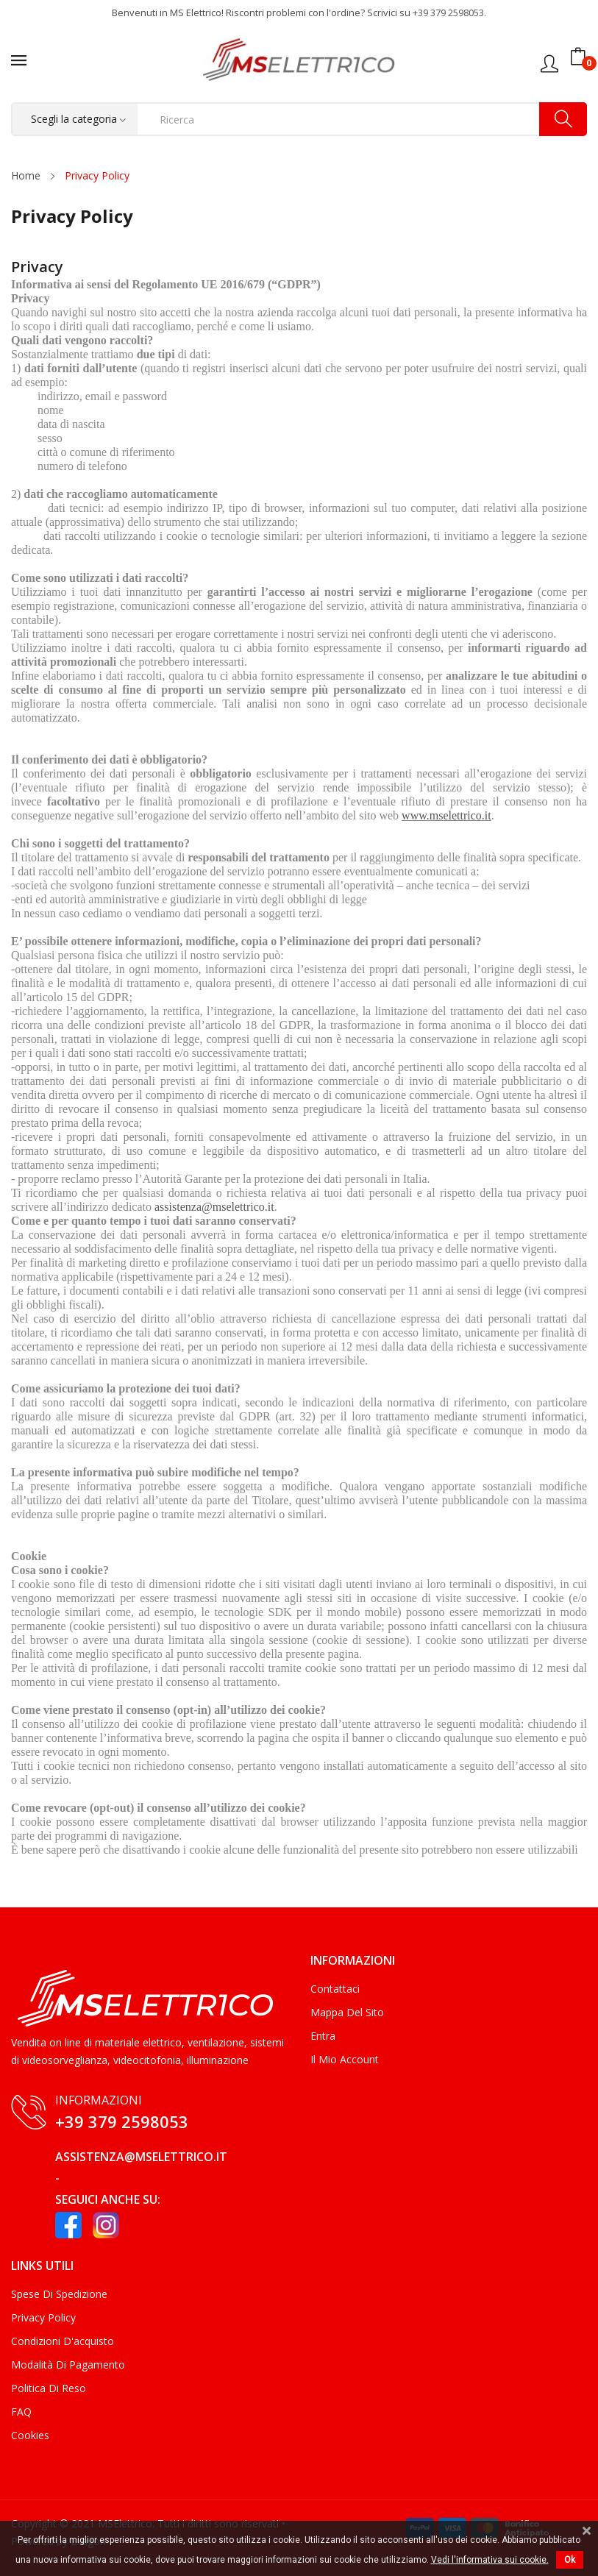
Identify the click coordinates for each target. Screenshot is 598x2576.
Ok (569, 2560)
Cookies (30, 2435)
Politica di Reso (48, 2388)
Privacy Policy (43, 2317)
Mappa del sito (347, 2012)
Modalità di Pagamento (68, 2365)
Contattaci (335, 1989)
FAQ (21, 2412)
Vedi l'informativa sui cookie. (490, 2560)
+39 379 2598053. (449, 12)
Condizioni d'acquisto (62, 2341)
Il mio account (344, 2059)
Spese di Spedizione (59, 2294)
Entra (322, 2036)
